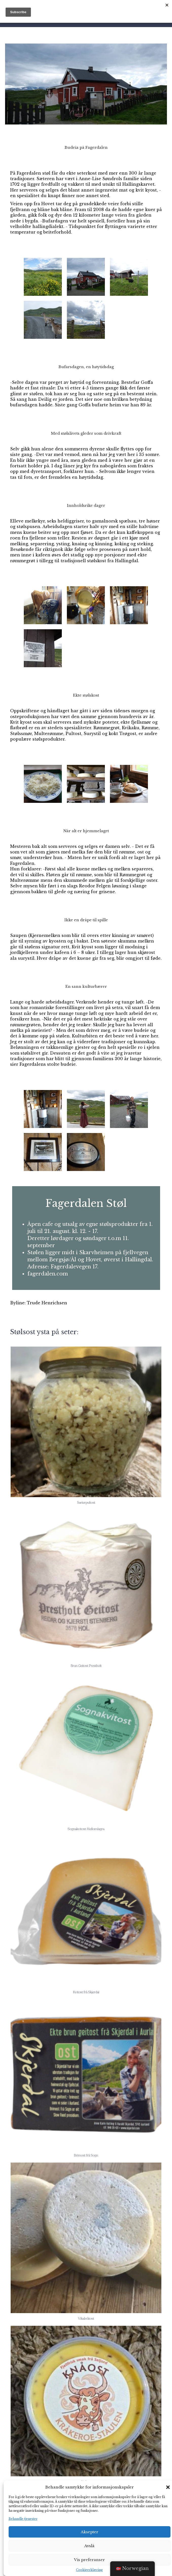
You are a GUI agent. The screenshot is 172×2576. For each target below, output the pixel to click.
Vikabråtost (86, 2318)
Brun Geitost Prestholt (86, 1666)
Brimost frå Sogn (86, 2155)
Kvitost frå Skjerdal (86, 1992)
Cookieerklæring (89, 2570)
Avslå (89, 2545)
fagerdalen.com (47, 1274)
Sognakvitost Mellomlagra (86, 1829)
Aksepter (89, 2531)
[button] (167, 2487)
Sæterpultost (86, 1502)
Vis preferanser (89, 2559)
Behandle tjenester (23, 2519)
